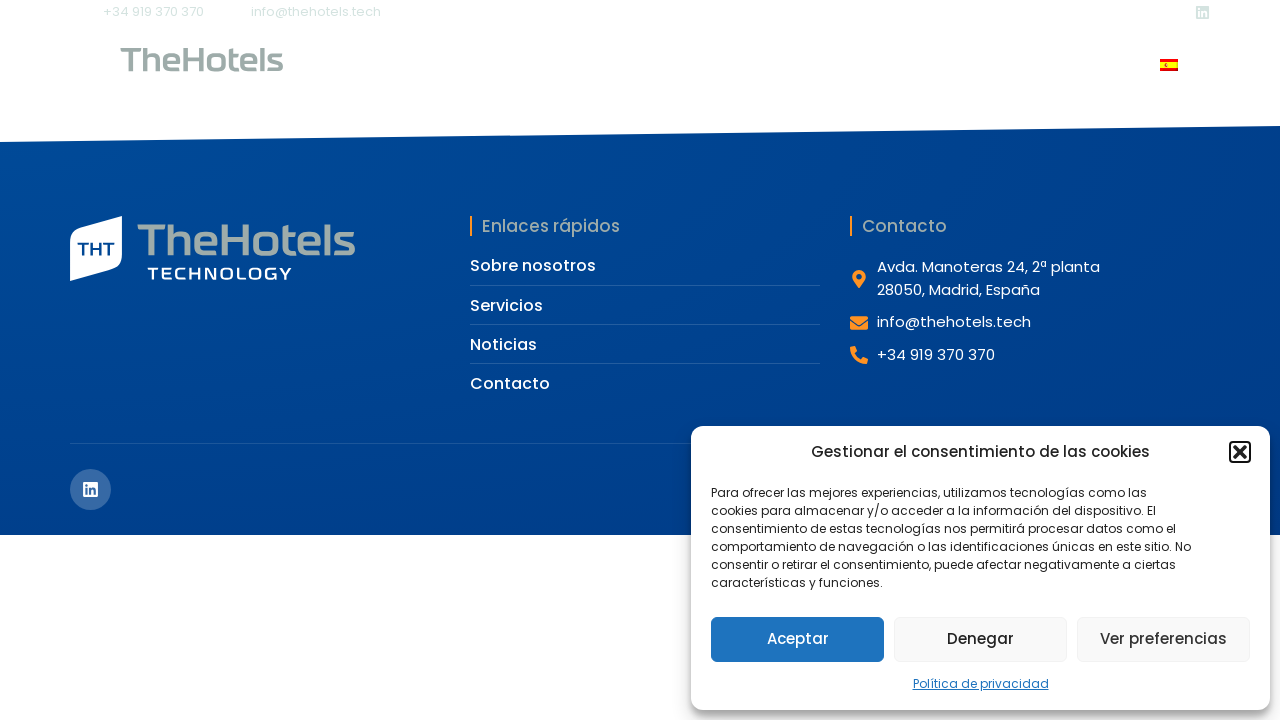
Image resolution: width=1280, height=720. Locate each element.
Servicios (681, 65)
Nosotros (554, 65)
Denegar (980, 638)
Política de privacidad (981, 683)
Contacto (918, 65)
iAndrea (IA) (1047, 65)
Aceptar (798, 638)
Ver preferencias (1163, 638)
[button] (1240, 452)
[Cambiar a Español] (1169, 67)
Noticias (804, 65)
